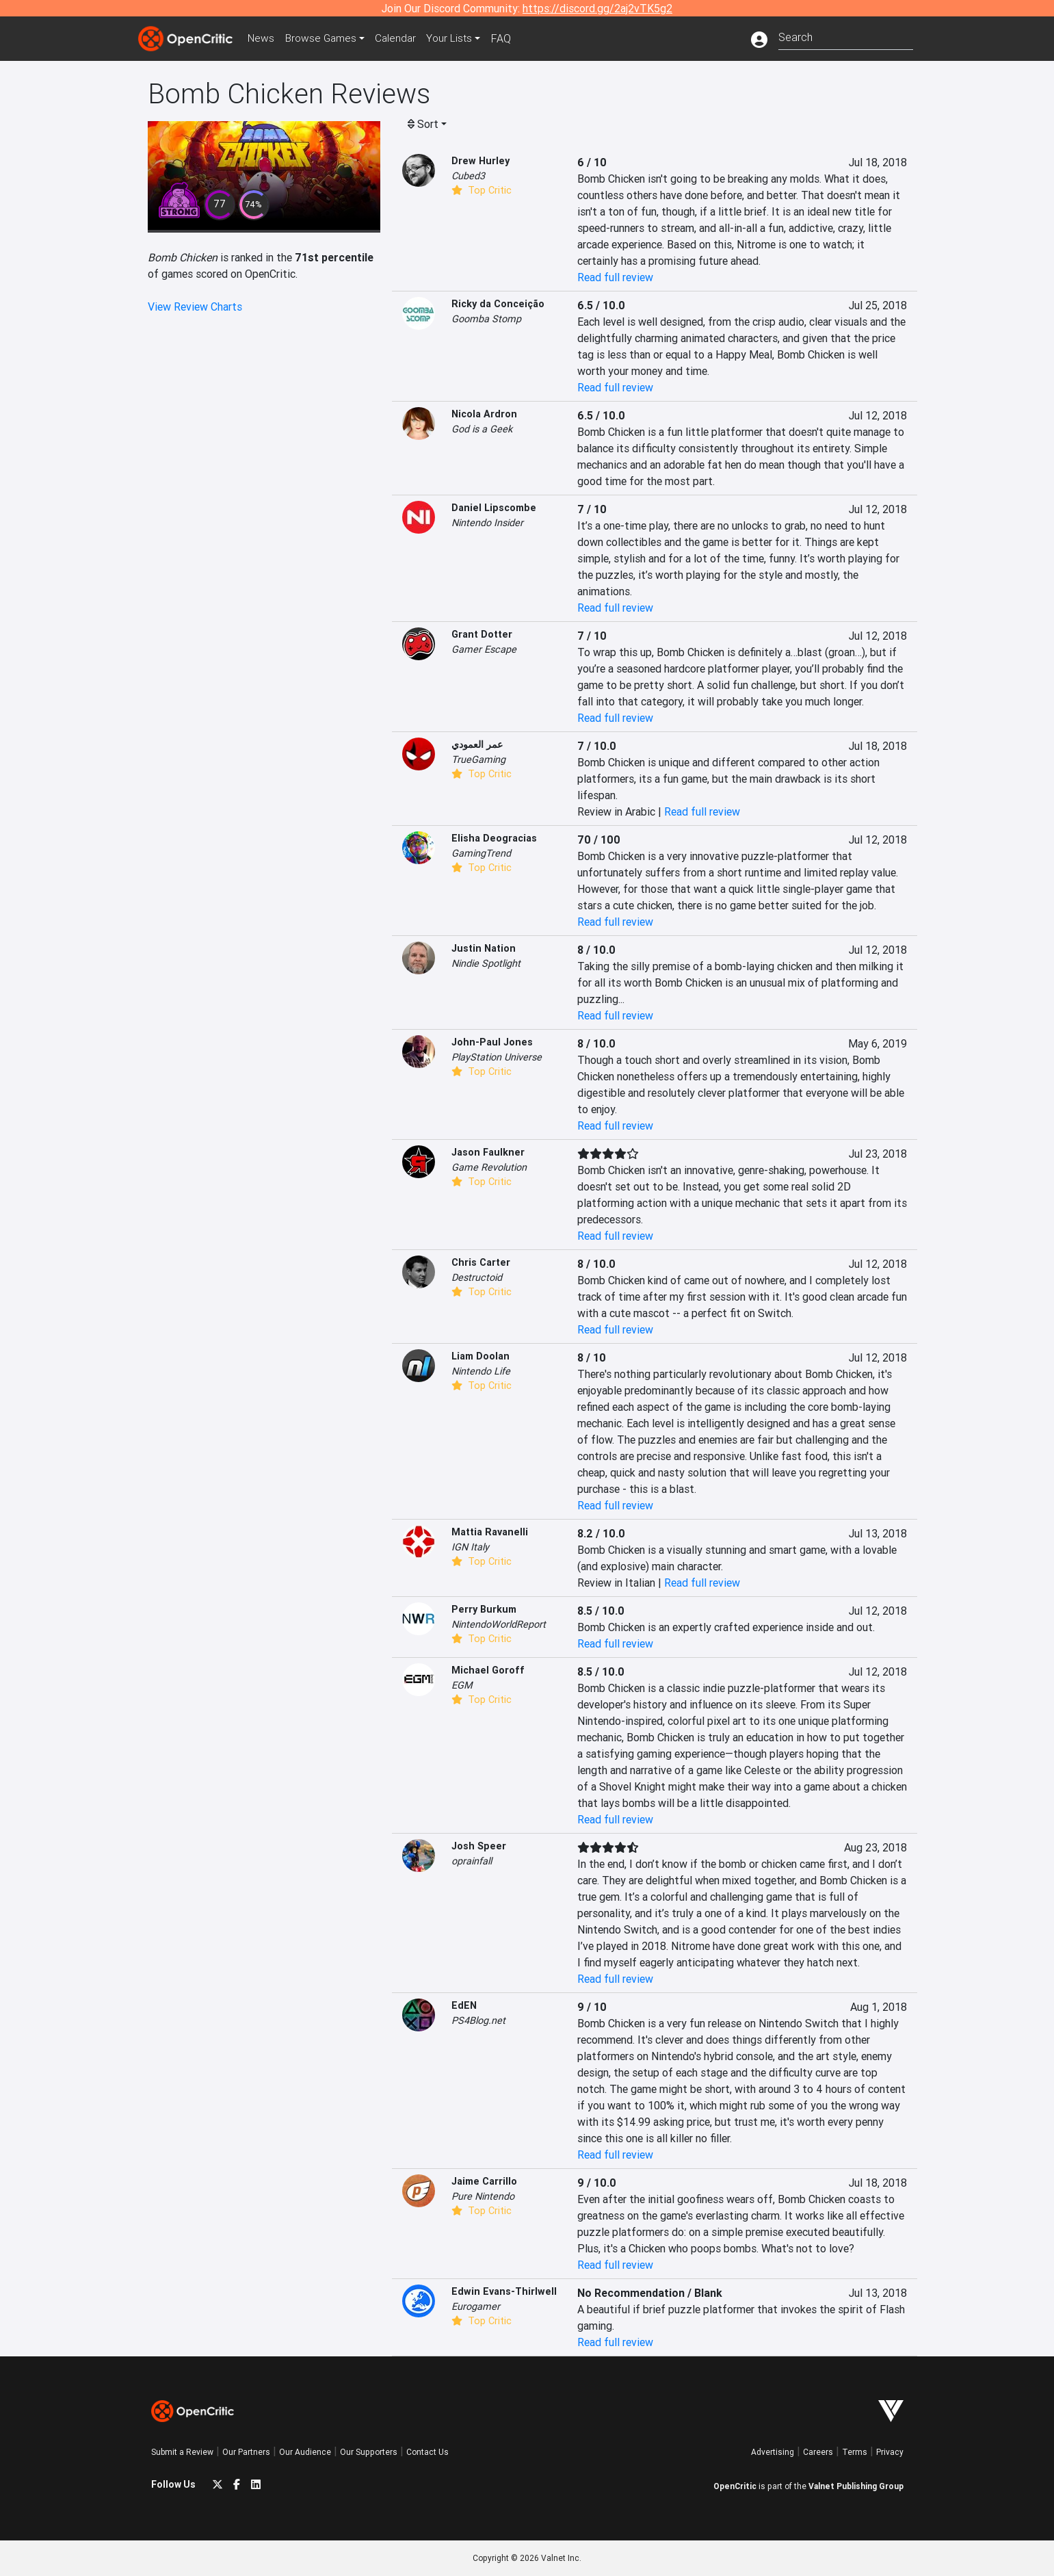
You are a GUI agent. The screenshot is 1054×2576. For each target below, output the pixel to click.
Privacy (890, 2452)
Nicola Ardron (484, 414)
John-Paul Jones (492, 1042)
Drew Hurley (480, 161)
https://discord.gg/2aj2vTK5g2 (597, 8)
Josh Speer (478, 1846)
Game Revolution (489, 1167)
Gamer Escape (483, 649)
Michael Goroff (488, 1670)
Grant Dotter (481, 634)
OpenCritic (734, 2486)
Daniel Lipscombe (493, 508)
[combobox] (845, 36)
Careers (818, 2452)
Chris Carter (480, 1262)
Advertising (772, 2452)
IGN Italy (470, 1547)
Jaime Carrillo (484, 2181)
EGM (462, 1685)
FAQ (509, 38)
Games (325, 38)
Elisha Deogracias (494, 838)
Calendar (402, 38)
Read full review (615, 277)
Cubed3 (468, 176)
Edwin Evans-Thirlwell (504, 2291)
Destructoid (476, 1277)
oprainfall (471, 1861)
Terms (854, 2452)
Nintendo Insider (487, 523)
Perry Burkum (483, 1609)
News (263, 38)
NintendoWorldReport (498, 1624)
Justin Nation (483, 948)
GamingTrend (481, 853)
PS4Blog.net (478, 2020)
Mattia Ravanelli (489, 1532)
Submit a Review (182, 2452)
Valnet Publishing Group (856, 2486)
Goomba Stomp (486, 319)
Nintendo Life (480, 1371)
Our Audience (305, 2452)
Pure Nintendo (482, 2196)
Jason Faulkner (488, 1152)
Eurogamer (475, 2306)
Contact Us (427, 2452)
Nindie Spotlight (486, 963)
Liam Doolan (480, 1356)
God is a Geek (481, 429)
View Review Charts (195, 306)
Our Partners (246, 2452)
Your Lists (457, 38)
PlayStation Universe (496, 1057)
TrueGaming (478, 759)
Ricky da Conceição (497, 304)
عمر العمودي (477, 744)
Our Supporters (368, 2452)
